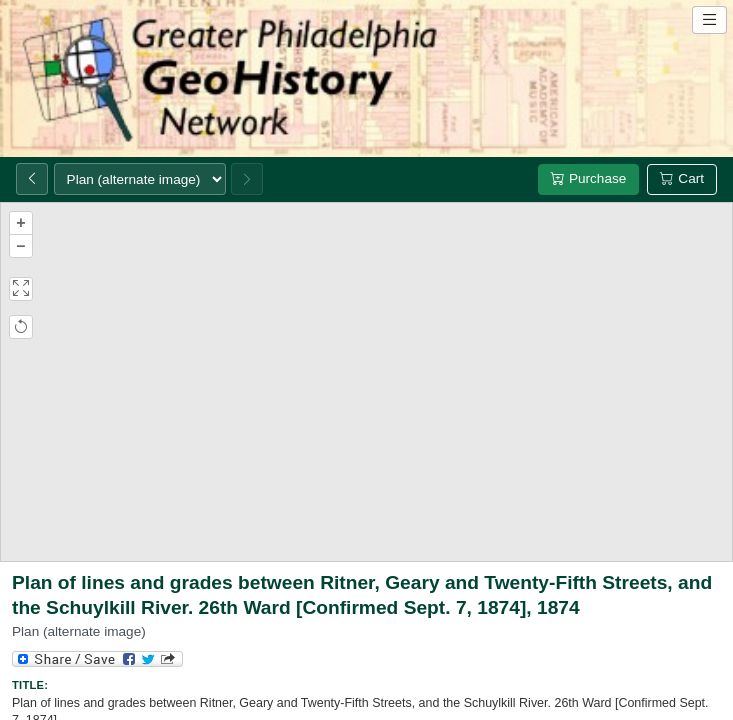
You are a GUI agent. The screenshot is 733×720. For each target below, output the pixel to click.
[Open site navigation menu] (709, 20)
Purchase (588, 178)
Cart (682, 178)
